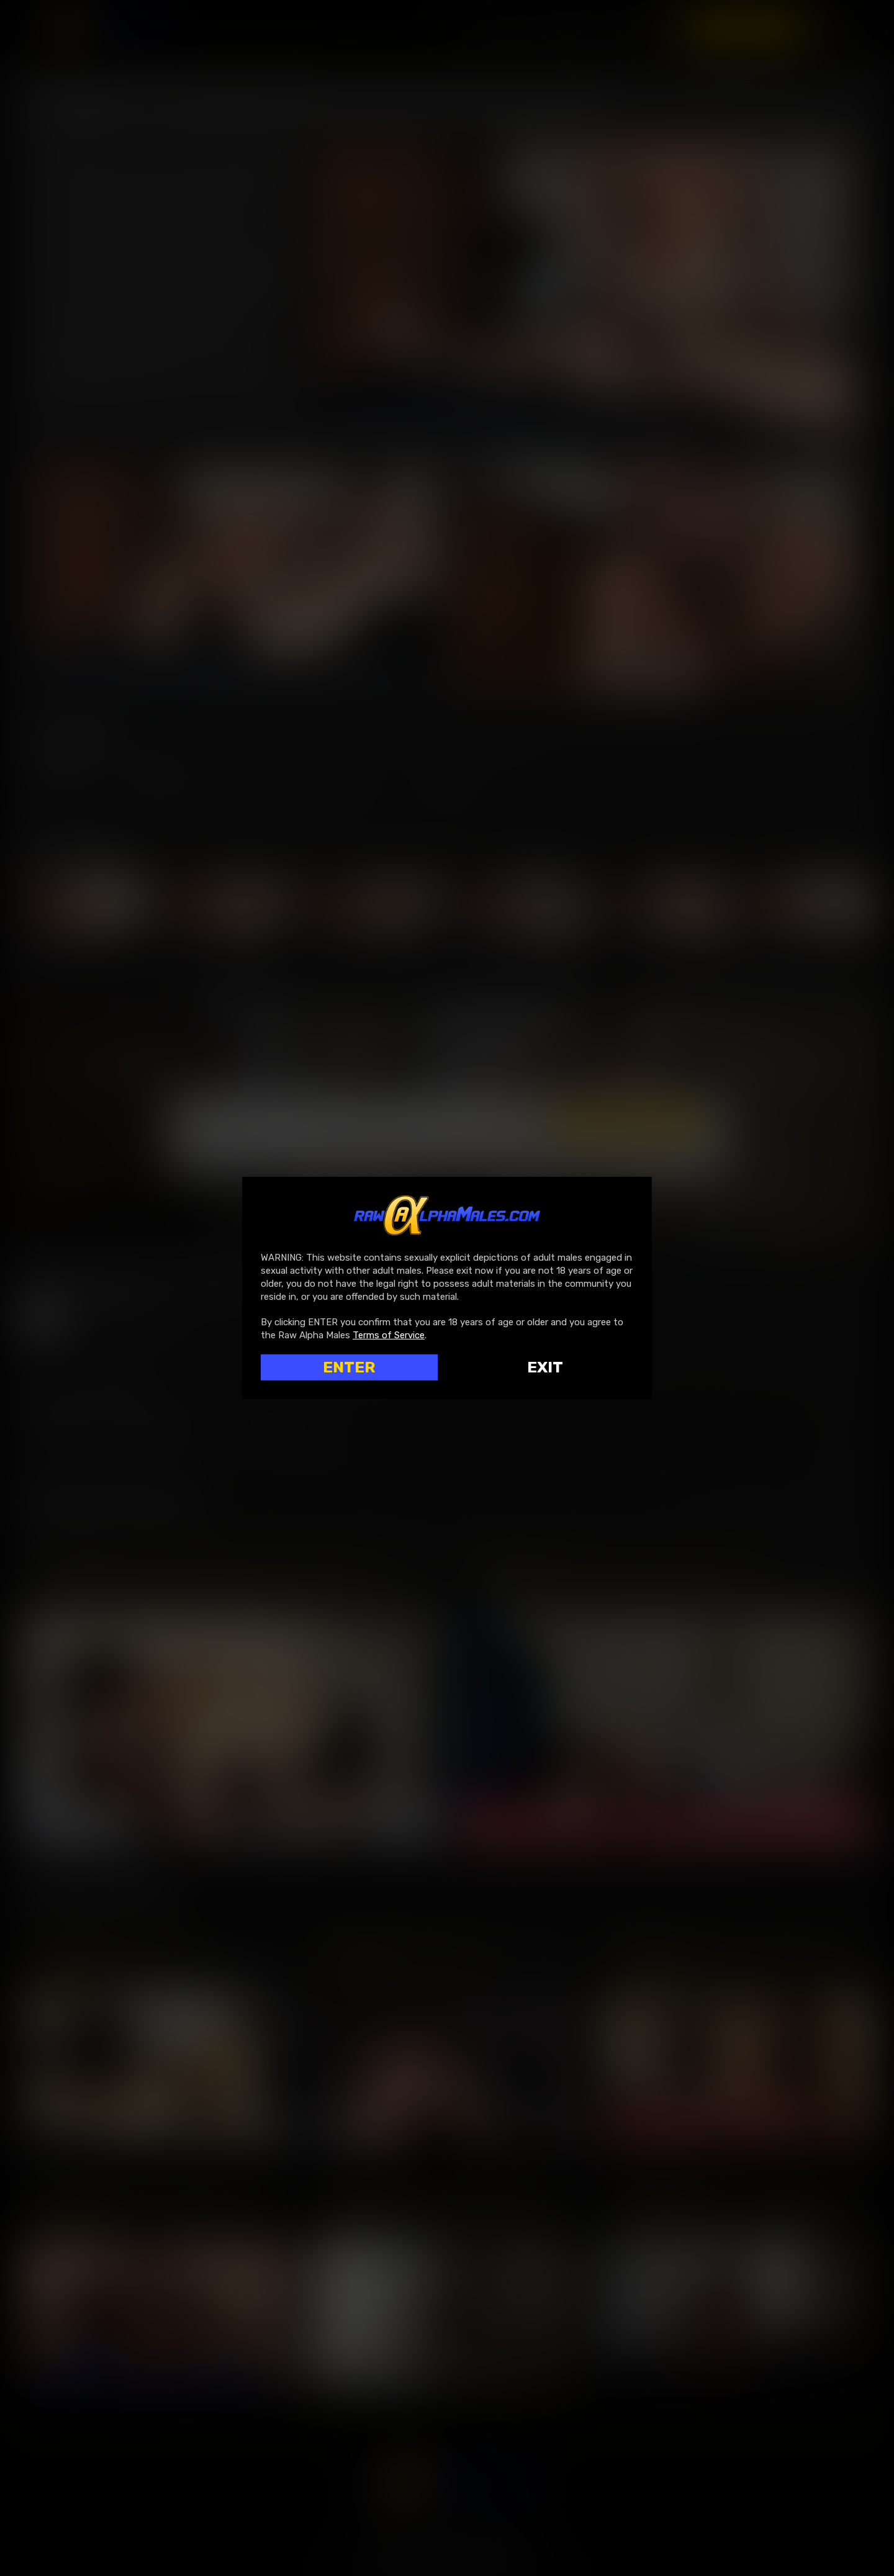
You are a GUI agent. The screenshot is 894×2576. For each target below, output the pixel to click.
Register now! (744, 27)
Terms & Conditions (544, 1149)
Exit (545, 1367)
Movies (567, 27)
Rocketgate (441, 2547)
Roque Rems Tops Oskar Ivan (123, 1958)
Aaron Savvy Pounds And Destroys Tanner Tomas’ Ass (158, 2204)
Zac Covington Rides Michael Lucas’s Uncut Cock (212, 1576)
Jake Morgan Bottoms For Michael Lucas (617, 1576)
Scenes (635, 27)
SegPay (398, 2547)
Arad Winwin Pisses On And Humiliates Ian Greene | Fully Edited (736, 2204)
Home (503, 27)
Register (161, 774)
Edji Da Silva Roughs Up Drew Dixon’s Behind (447, 2204)
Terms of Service (389, 1335)
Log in (60, 774)
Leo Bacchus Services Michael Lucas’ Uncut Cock (736, 1958)
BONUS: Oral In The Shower (407, 1958)
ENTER (349, 1367)
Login (847, 27)
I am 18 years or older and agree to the (401, 1149)
